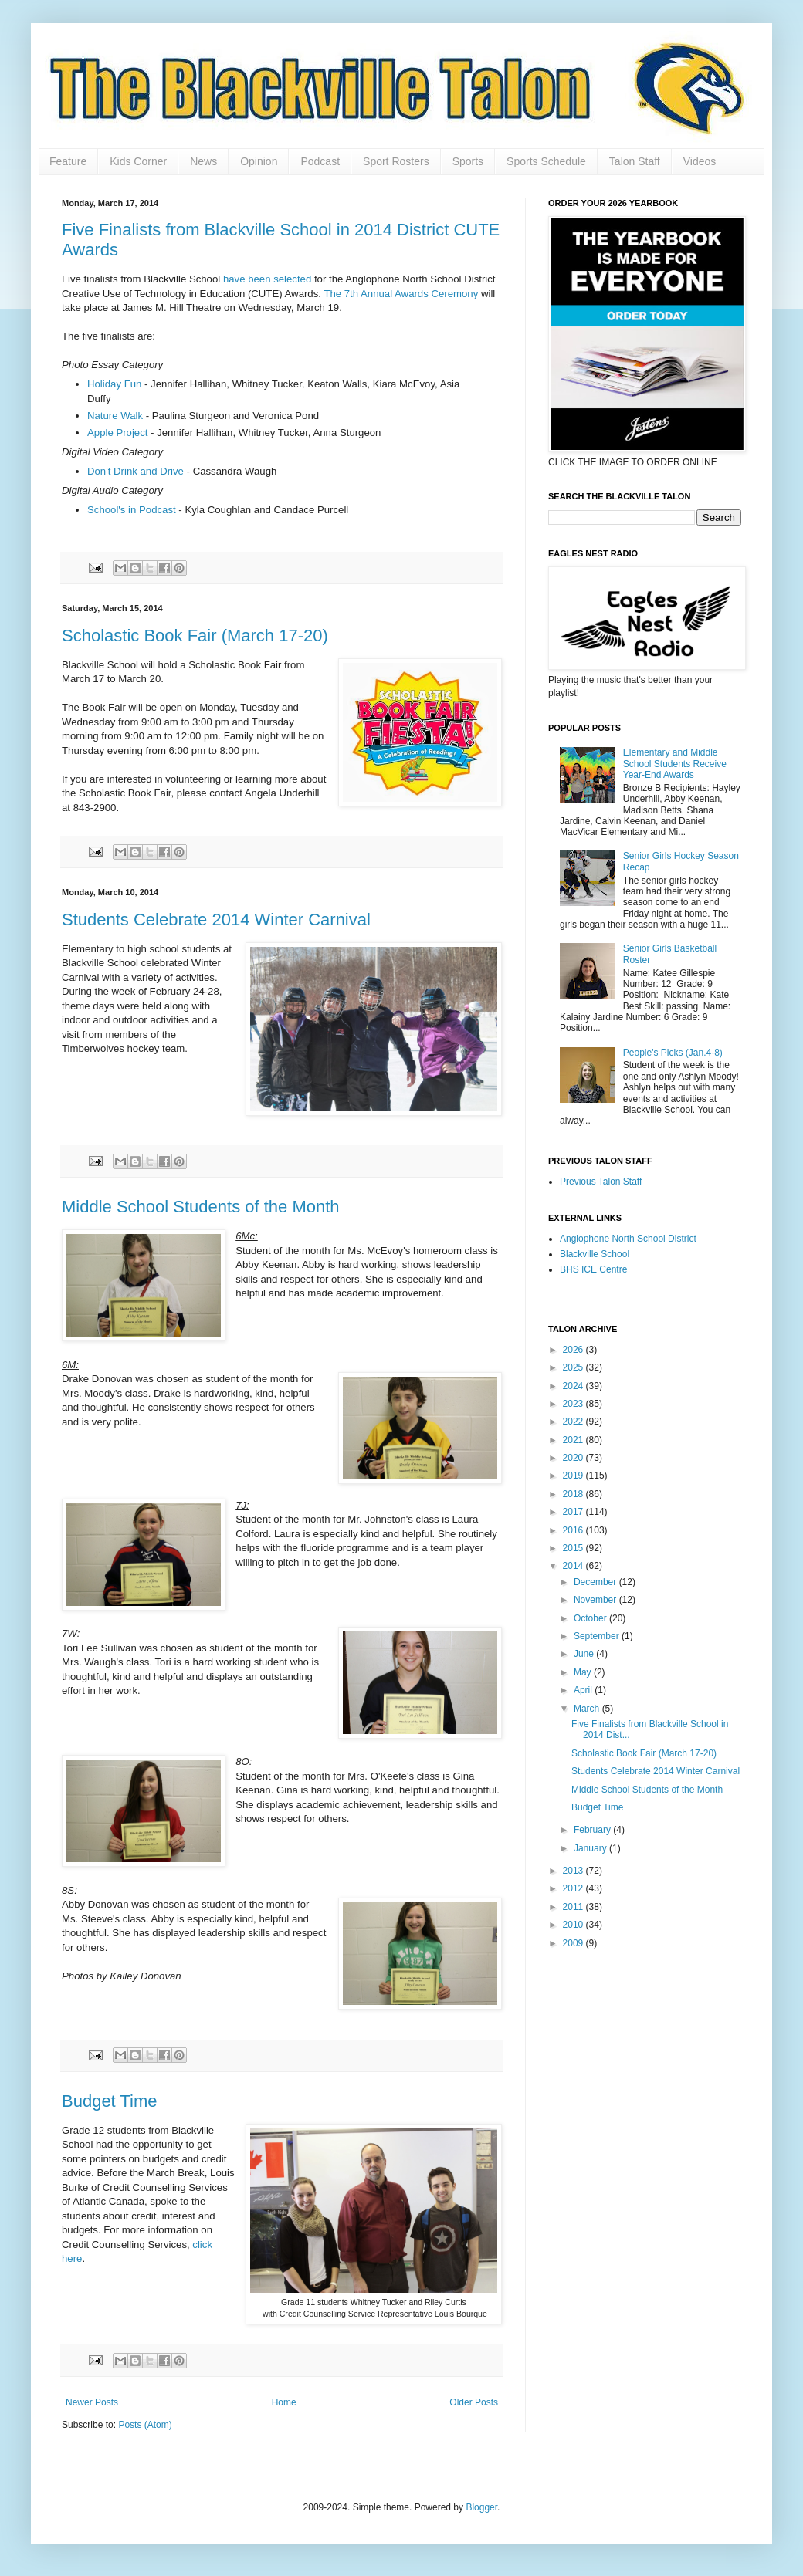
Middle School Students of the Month (201, 1206)
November (596, 1599)
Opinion (258, 161)
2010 (574, 1924)
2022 (574, 1421)
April (584, 1690)
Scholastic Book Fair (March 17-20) (195, 635)
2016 (574, 1530)
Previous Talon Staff (601, 1181)
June (585, 1653)
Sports (467, 161)
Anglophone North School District (628, 1238)
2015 (574, 1548)
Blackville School (594, 1254)
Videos (700, 161)
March (588, 1708)
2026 (574, 1349)
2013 (574, 1870)
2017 (574, 1511)
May (584, 1672)
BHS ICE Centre (593, 1269)
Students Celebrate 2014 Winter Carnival (216, 919)
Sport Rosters (396, 161)
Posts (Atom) (144, 2424)
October (591, 1618)
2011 (574, 1907)
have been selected (267, 279)
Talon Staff (634, 161)
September (598, 1636)
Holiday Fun (114, 384)
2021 (574, 1440)
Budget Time (110, 2101)
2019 (574, 1475)
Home (284, 2402)
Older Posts (473, 2402)
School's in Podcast (132, 510)
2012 (574, 1888)
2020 (574, 1457)
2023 (574, 1403)
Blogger (481, 2507)
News (203, 161)
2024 (574, 1386)
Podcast (320, 161)
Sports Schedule (546, 161)
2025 (574, 1367)
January (591, 1848)
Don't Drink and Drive (135, 471)
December (596, 1582)
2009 (574, 1943)
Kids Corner (138, 161)
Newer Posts (92, 2402)
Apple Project (117, 432)
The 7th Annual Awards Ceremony (401, 293)
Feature (67, 161)
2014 (574, 1565)
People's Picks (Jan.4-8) (673, 1052)
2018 (574, 1494)
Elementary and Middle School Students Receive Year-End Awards (675, 763)
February (593, 1829)
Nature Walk (115, 415)
